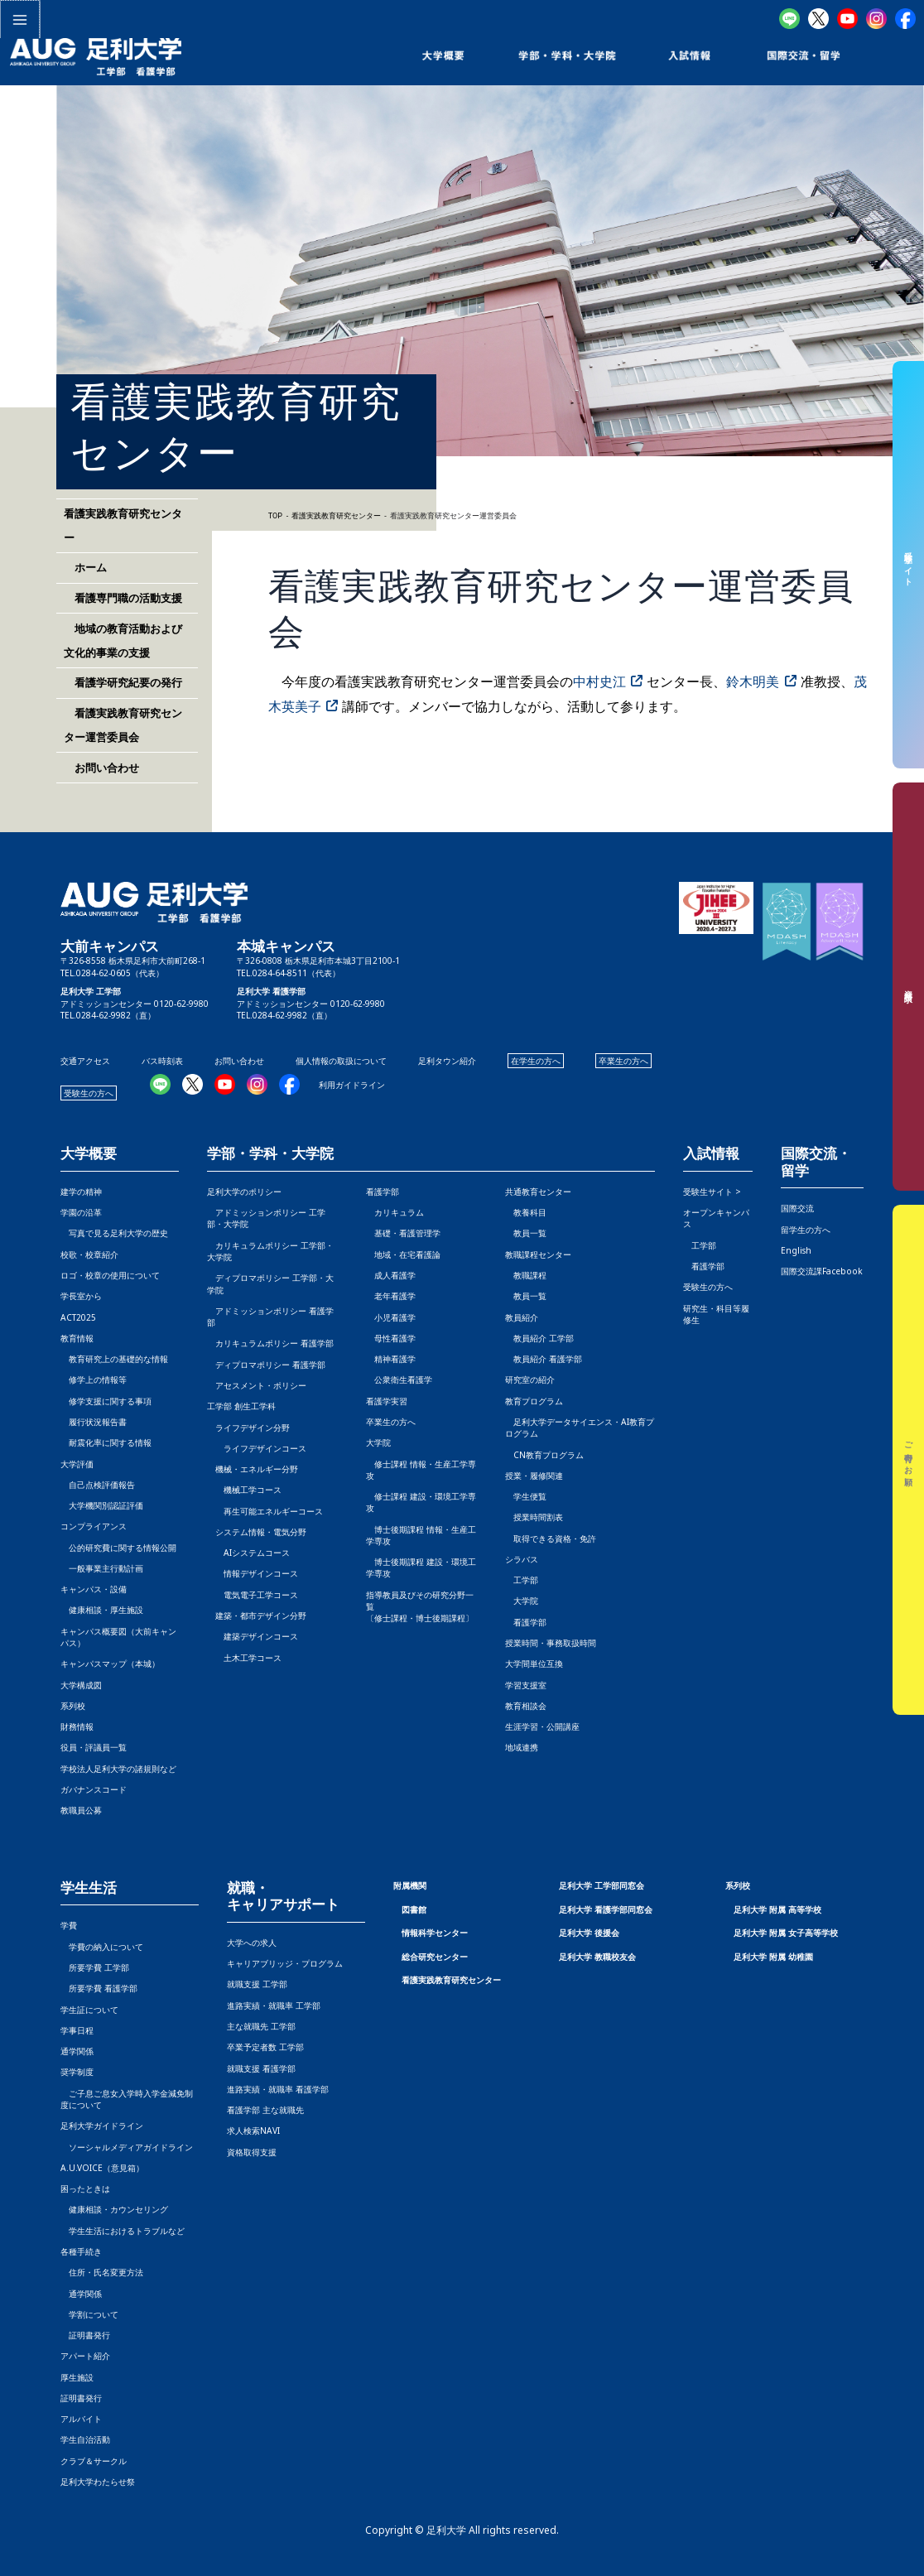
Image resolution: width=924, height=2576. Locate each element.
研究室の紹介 (530, 1379)
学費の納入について (101, 1946)
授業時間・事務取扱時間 (550, 1643)
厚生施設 (77, 2377)
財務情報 (77, 1726)
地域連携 (521, 1747)
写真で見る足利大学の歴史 (114, 1233)
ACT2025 (78, 1317)
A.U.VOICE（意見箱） (102, 2168)
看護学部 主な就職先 (265, 2110)
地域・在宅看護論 (403, 1254)
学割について (89, 2314)
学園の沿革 (81, 1212)
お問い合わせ (101, 767)
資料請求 (909, 987)
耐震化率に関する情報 (106, 1442)
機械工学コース (244, 1489)
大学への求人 (252, 1942)
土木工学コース (244, 1658)
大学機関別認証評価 (101, 1505)
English (796, 1250)
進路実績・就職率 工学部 (273, 2005)
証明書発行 (85, 2335)
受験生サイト (909, 564)
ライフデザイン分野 (248, 1427)
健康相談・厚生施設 (101, 1609)
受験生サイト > (712, 1191)
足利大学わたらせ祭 (97, 2481)
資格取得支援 (252, 2152)
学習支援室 (525, 1685)
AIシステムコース (248, 1552)
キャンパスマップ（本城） (110, 1663)
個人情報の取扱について (341, 1061)
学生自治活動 (85, 2439)
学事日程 (77, 2030)
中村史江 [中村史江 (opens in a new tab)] (599, 681)
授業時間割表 (534, 1517)
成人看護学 (391, 1275)
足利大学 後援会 (589, 1932)
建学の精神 (81, 1191)
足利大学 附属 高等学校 (777, 1909)
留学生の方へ (805, 1229)
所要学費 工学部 (94, 1967)
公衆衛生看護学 (399, 1379)
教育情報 (77, 1338)
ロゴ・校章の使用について (110, 1275)
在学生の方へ (536, 1061)
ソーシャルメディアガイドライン (126, 2147)
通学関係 (77, 2051)
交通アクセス (85, 1061)
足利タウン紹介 (447, 1061)
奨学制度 (77, 2072)
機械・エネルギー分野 (252, 1469)
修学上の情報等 (93, 1379)
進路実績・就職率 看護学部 (278, 2089)
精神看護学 (391, 1359)
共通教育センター (538, 1191)
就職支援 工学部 (257, 1984)
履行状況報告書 (93, 1422)
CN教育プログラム (544, 1455)
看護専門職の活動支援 (123, 597)
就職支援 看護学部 (261, 2068)
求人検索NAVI (253, 2130)
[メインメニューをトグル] (19, 19)
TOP (275, 516)
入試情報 (711, 1154)
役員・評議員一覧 (93, 1747)
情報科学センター (435, 1932)
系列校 (72, 1706)
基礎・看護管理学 (403, 1233)
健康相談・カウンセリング (114, 2209)
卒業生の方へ (623, 1061)
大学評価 (77, 1464)
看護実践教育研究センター (451, 1980)
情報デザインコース (252, 1573)
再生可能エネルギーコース (265, 1511)
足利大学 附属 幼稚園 (773, 1956)
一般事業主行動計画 (101, 1568)
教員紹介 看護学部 (543, 1359)
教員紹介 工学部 (539, 1338)
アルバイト (81, 2418)
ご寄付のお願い (909, 1460)
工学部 (521, 1580)
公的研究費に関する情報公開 (118, 1547)
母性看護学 (391, 1338)
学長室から (81, 1296)
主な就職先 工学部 (261, 2026)
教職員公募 (81, 1810)
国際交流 (797, 1208)
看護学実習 (386, 1401)
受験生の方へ (88, 1093)
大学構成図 (81, 1685)
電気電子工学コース (252, 1595)
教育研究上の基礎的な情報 (114, 1359)
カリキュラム (395, 1212)
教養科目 (525, 1212)
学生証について (89, 2009)
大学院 (521, 1600)
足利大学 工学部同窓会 (601, 1885)
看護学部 (382, 1191)
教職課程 (525, 1275)
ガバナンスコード (93, 1789)
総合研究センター (435, 1956)
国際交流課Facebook (822, 1271)
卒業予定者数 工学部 (265, 2047)
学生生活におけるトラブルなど (122, 2231)
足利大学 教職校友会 (597, 1956)
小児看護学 (391, 1317)
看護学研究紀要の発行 (123, 682)
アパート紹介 (85, 2356)
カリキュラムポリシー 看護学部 (270, 1343)
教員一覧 (525, 1233)
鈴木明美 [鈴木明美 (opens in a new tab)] (752, 681)
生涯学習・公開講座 (542, 1726)
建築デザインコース (252, 1636)
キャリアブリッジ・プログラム (285, 1963)
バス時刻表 (162, 1061)
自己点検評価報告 (97, 1484)
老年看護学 (391, 1296)
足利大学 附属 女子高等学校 (786, 1932)
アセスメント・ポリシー (256, 1385)
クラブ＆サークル (93, 2461)
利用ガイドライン (352, 1085)
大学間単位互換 (534, 1663)
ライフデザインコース (256, 1448)
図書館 (414, 1909)
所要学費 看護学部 (98, 1988)
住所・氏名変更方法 (101, 2272)
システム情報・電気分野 (256, 1532)
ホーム (85, 567)
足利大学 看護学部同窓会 (605, 1909)
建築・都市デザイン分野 (256, 1615)
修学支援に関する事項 (106, 1401)
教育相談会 (525, 1706)
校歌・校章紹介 (89, 1254)
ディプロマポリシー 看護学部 (266, 1364)
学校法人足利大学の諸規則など (118, 1768)
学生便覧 (525, 1496)
